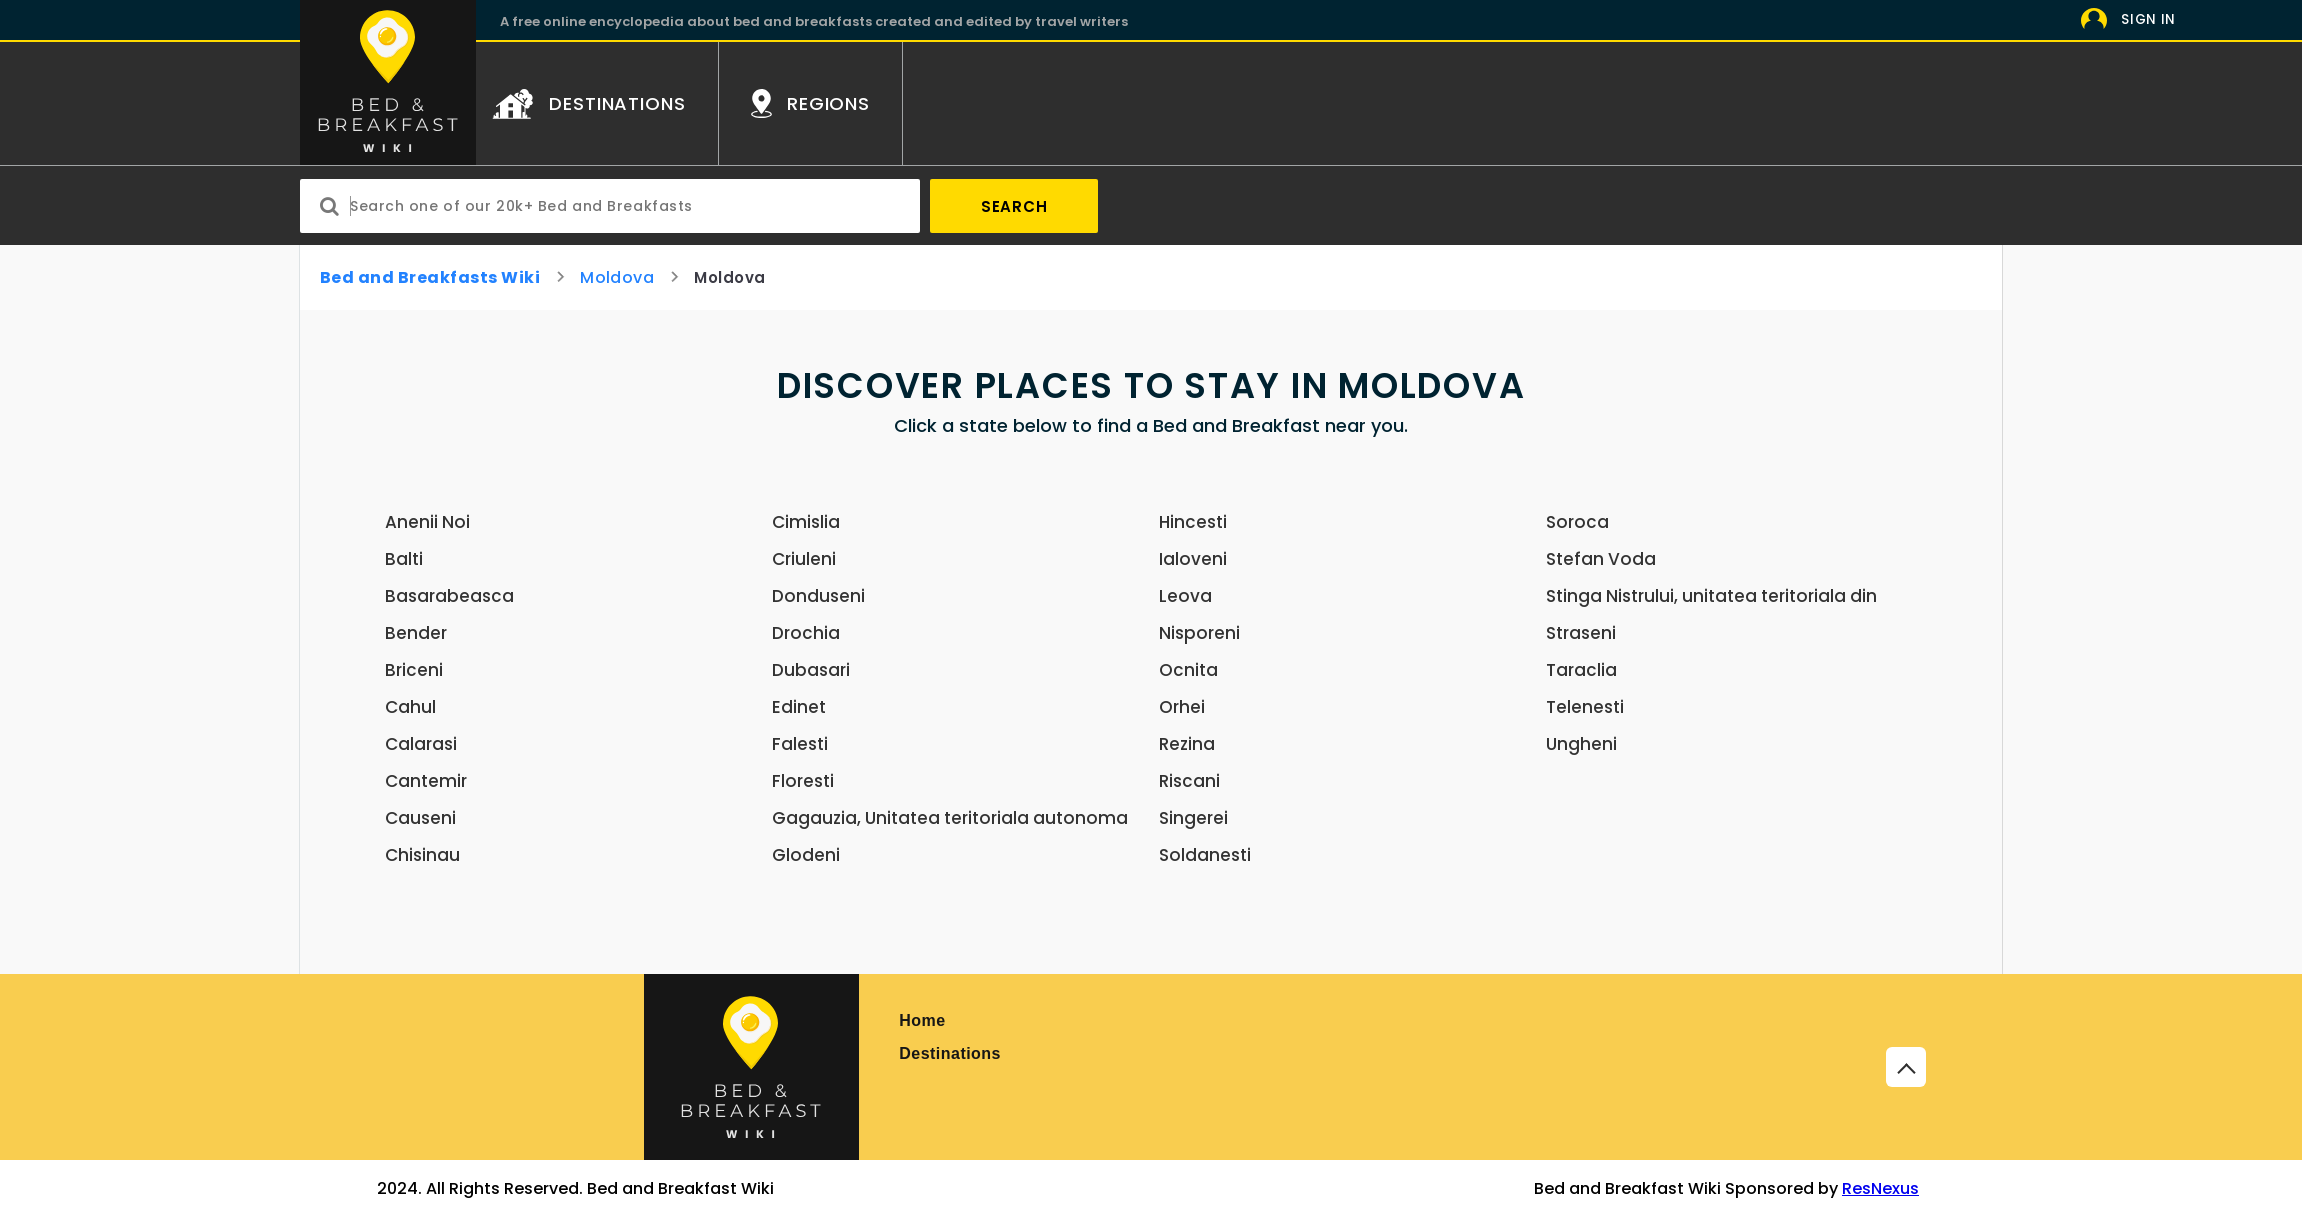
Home (922, 1020)
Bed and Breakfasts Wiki (430, 277)
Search (1014, 206)
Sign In (2148, 19)
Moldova (617, 277)
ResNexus (1880, 1188)
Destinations (950, 1053)
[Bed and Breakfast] (751, 1067)
